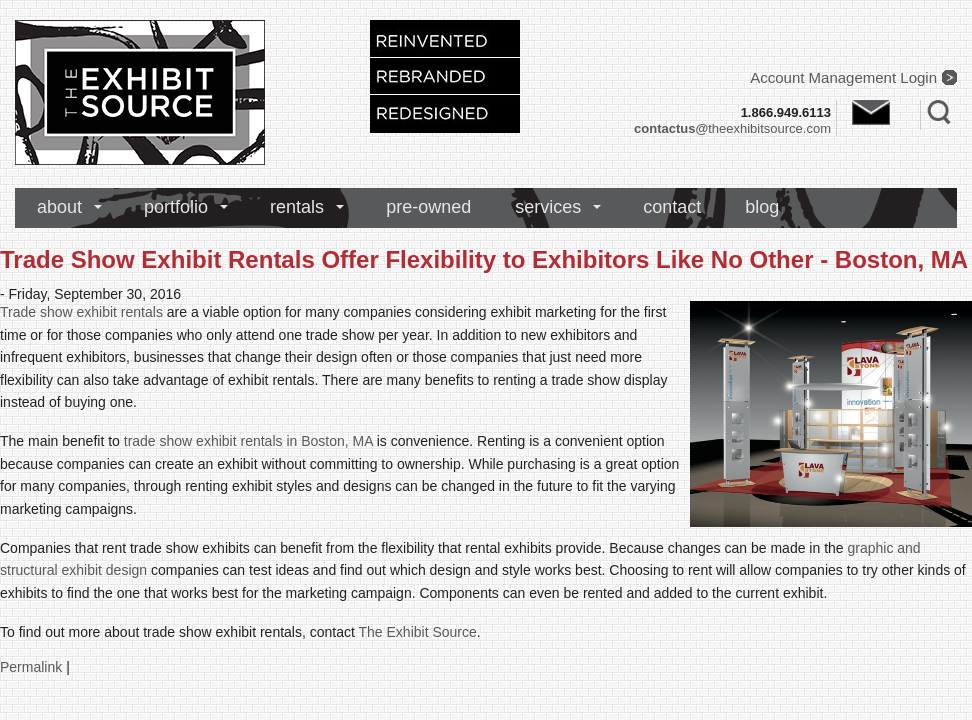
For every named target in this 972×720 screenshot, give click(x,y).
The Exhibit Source (418, 632)
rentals (297, 207)
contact (672, 207)
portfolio (176, 207)
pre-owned (428, 207)
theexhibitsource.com (732, 128)
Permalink (31, 667)
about (59, 207)
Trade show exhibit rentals (81, 312)
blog (762, 207)
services (548, 207)
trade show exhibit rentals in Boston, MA (248, 441)
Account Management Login (843, 77)
